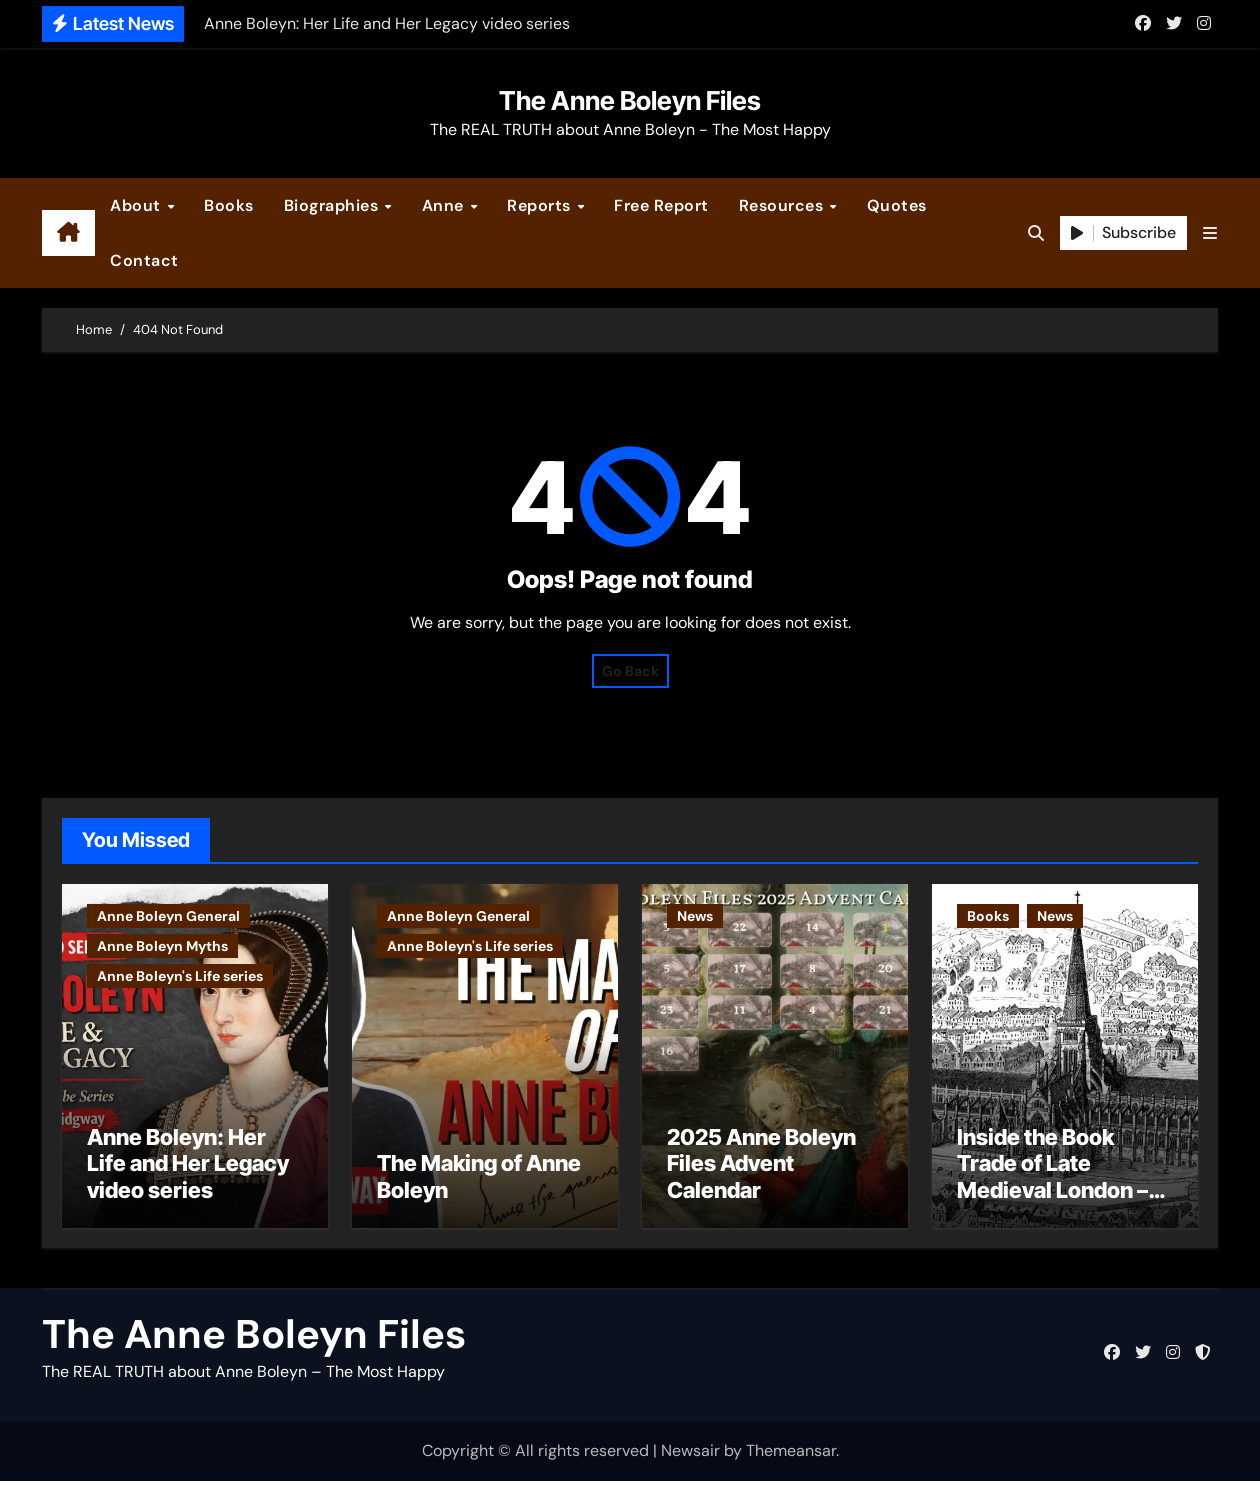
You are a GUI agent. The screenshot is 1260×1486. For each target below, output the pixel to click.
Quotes (897, 205)
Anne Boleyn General (168, 916)
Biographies (333, 205)
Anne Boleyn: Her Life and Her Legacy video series (188, 1168)
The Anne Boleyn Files (630, 100)
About (137, 205)
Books (229, 205)
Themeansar (791, 1456)
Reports (541, 205)
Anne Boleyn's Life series (180, 976)
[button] (1210, 233)
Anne (445, 205)
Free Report (661, 205)
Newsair (690, 1456)
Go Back (630, 671)
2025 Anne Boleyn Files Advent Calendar (761, 1168)
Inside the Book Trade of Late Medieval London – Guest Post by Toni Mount (1052, 1195)
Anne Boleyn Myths (162, 946)
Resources (783, 205)
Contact (144, 260)
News (695, 916)
